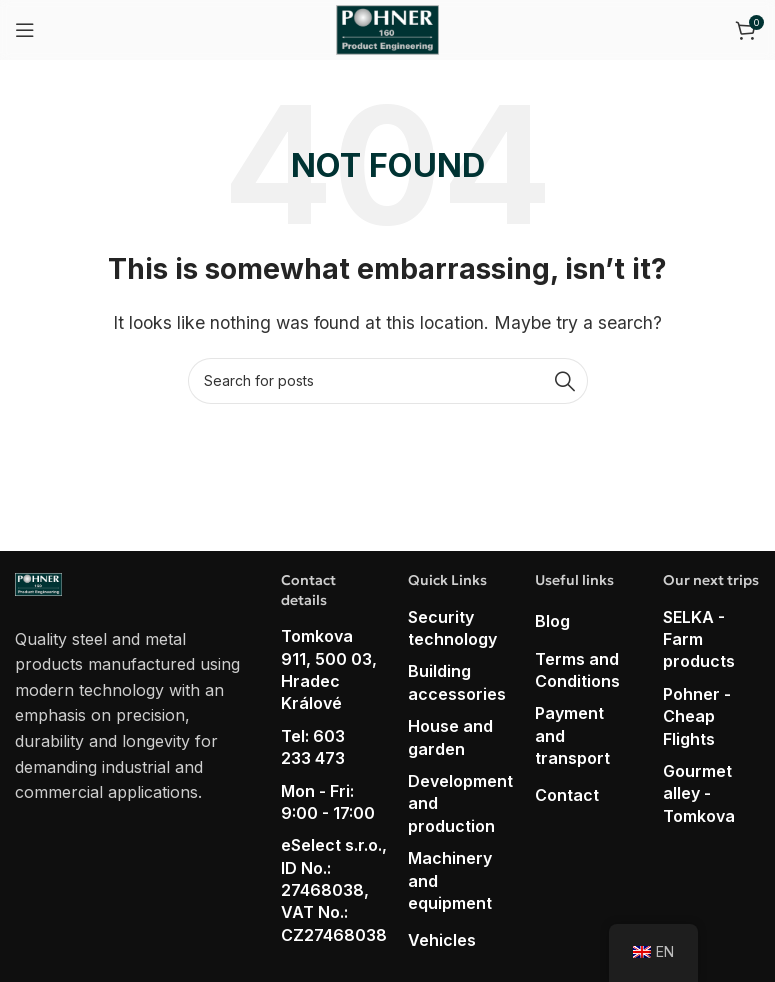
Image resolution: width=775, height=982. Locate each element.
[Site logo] (387, 28)
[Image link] (38, 583)
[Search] (388, 381)
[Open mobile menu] (25, 30)
